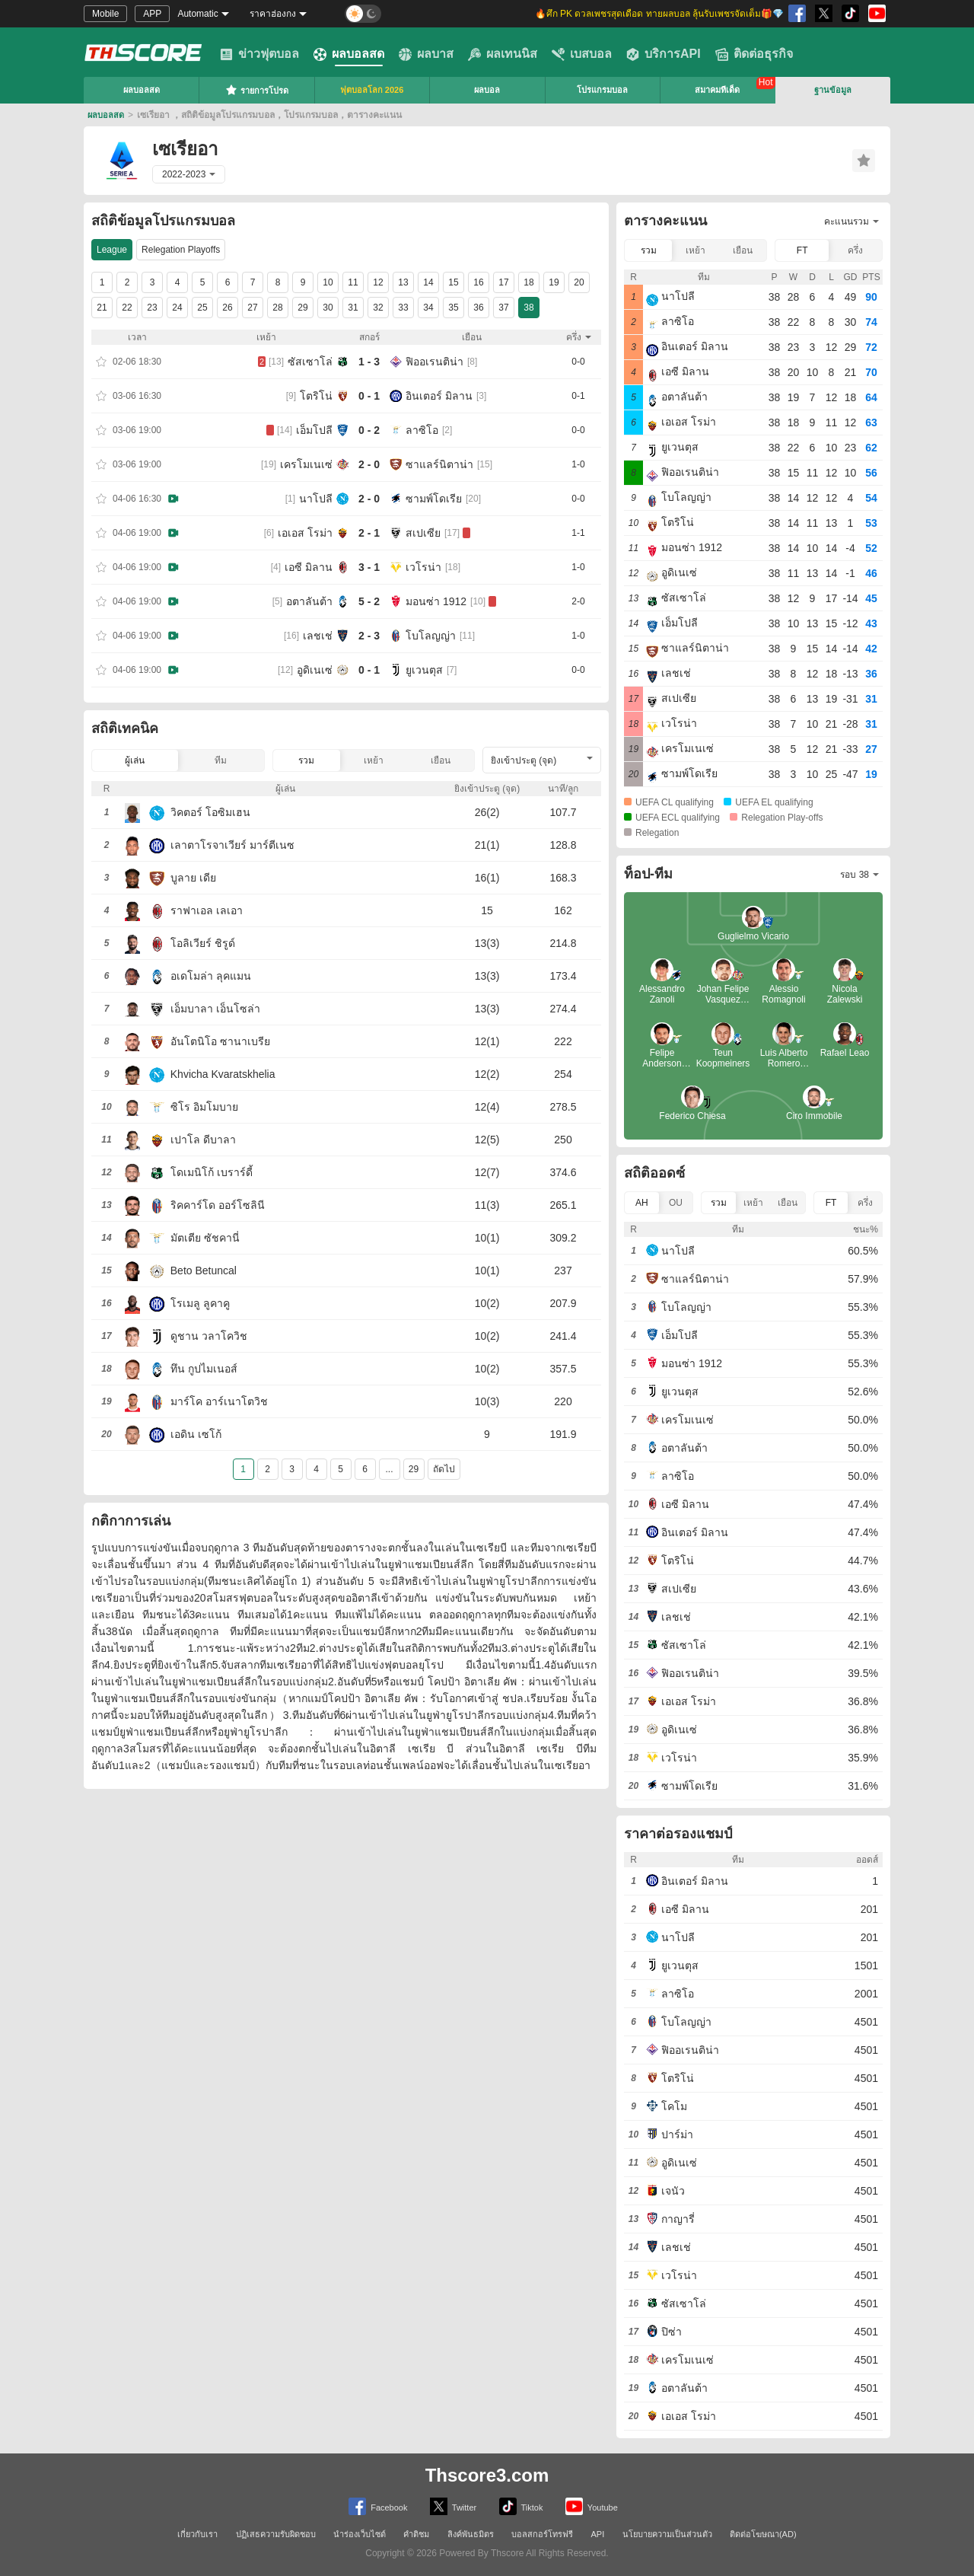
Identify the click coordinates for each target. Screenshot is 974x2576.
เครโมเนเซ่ (306, 464)
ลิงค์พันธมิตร (470, 2534)
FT (802, 250)
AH (641, 1202)
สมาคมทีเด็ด (717, 89)
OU (676, 1202)
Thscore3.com (487, 2475)
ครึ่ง (855, 250)
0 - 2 (369, 430)
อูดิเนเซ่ (315, 670)
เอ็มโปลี (314, 430)
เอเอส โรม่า (305, 533)
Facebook (378, 2506)
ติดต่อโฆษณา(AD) (763, 2534)
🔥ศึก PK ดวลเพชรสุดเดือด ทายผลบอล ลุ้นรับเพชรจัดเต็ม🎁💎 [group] (659, 13)
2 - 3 (369, 636)
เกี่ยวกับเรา (197, 2534)
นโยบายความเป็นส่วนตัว (667, 2534)
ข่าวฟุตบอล (259, 54)
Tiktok (521, 2506)
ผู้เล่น (135, 760)
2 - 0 (369, 464)
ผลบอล (487, 89)
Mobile (105, 13)
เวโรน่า (423, 567)
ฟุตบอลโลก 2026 (372, 89)
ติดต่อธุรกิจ (754, 54)
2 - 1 (369, 533)
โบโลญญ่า (431, 636)
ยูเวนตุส (424, 670)
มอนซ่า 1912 (436, 601)
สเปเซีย (423, 533)
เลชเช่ (318, 636)
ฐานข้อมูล (832, 89)
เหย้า (374, 760)
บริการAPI (663, 54)
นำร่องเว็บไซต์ (359, 2534)
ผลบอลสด (349, 54)
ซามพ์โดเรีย (434, 499)
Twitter (453, 2506)
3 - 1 (369, 567)
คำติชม (416, 2534)
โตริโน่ (316, 396)
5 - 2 (369, 601)
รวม (306, 760)
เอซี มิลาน (309, 567)
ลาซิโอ (422, 430)
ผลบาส (426, 54)
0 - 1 (369, 396)
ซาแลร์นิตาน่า (439, 464)
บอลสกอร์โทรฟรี (542, 2534)
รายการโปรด (256, 90)
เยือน (440, 760)
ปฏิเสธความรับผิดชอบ (276, 2534)
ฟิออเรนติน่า (434, 361)
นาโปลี (316, 499)
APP (152, 13)
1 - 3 (369, 361)
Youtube (591, 2506)
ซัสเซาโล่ (310, 361)
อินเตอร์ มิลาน (439, 396)
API (598, 2534)
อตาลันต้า (309, 601)
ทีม (221, 760)
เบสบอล (582, 54)
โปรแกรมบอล (602, 89)
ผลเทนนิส (502, 54)
